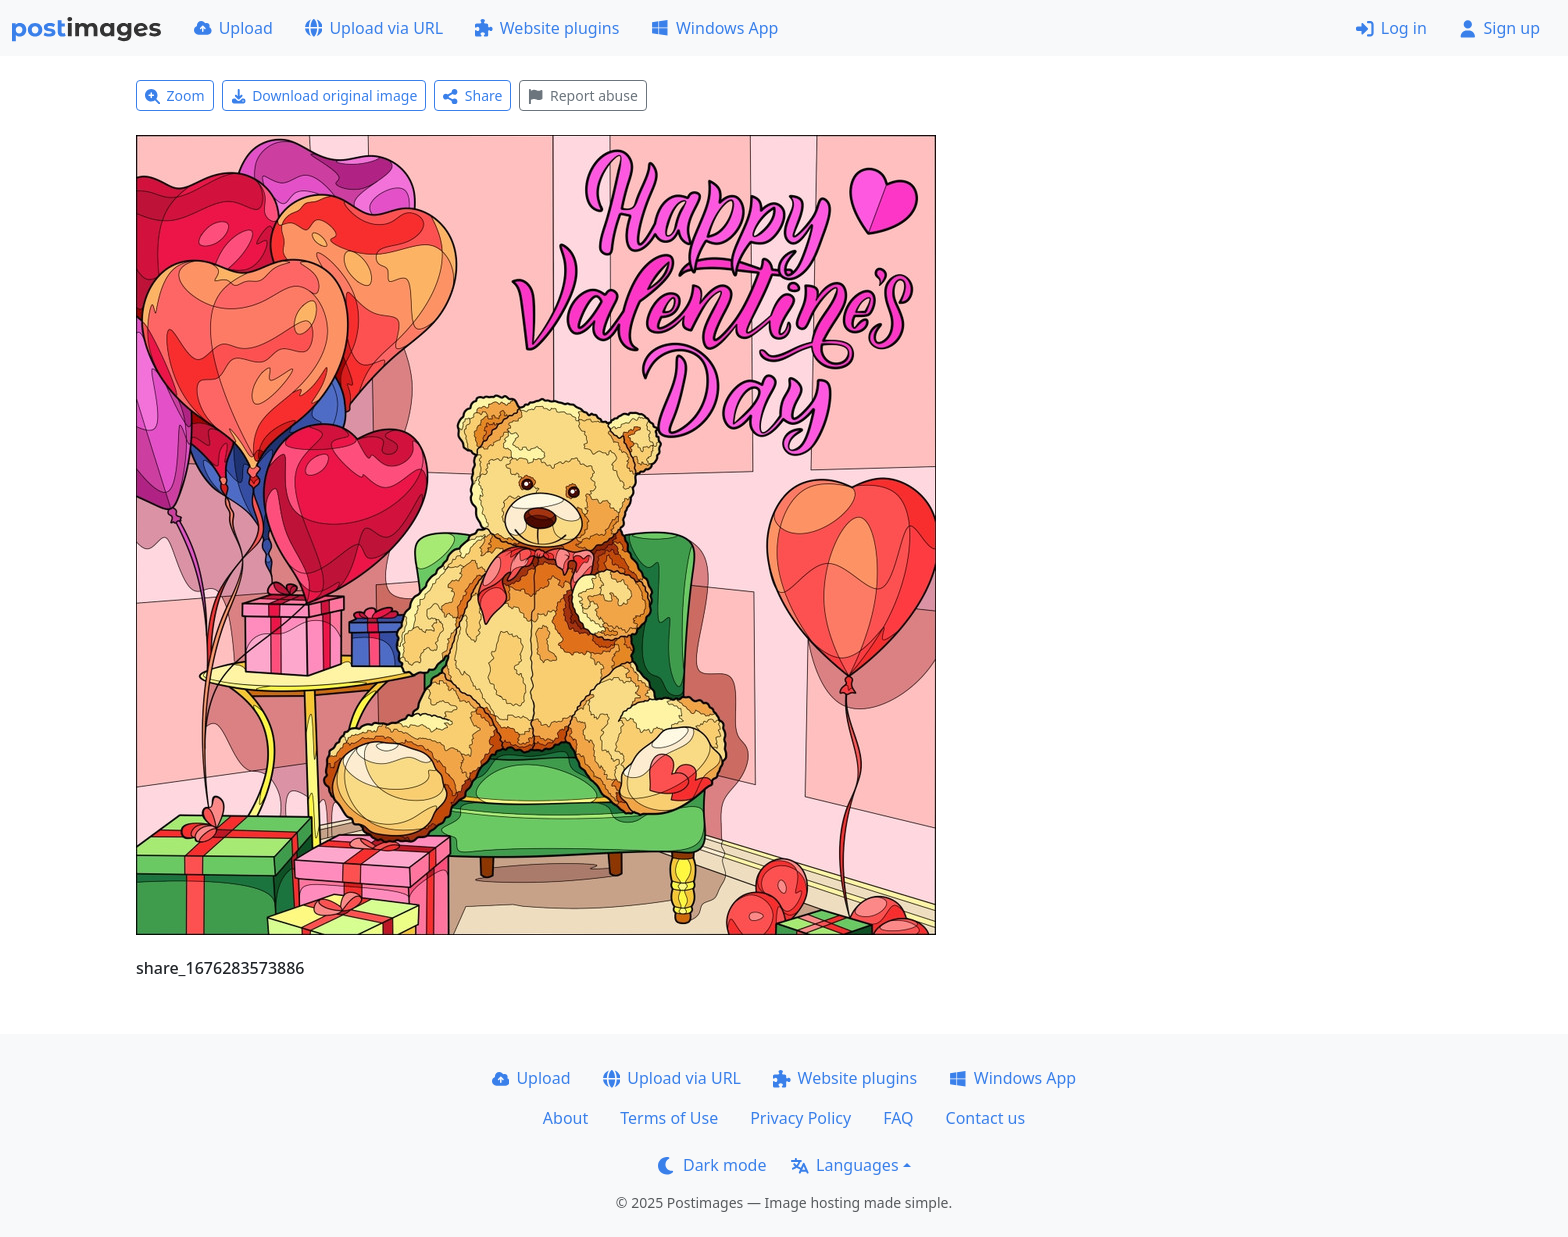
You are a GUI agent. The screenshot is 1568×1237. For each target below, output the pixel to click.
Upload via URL (374, 28)
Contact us (986, 1118)
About (565, 1118)
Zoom (175, 95)
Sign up (1499, 28)
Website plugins (547, 28)
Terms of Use (669, 1118)
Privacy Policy (800, 1118)
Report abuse (582, 95)
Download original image (324, 95)
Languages (844, 1165)
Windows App (714, 28)
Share (472, 95)
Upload (233, 28)
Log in (1391, 28)
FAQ (898, 1118)
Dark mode (712, 1165)
